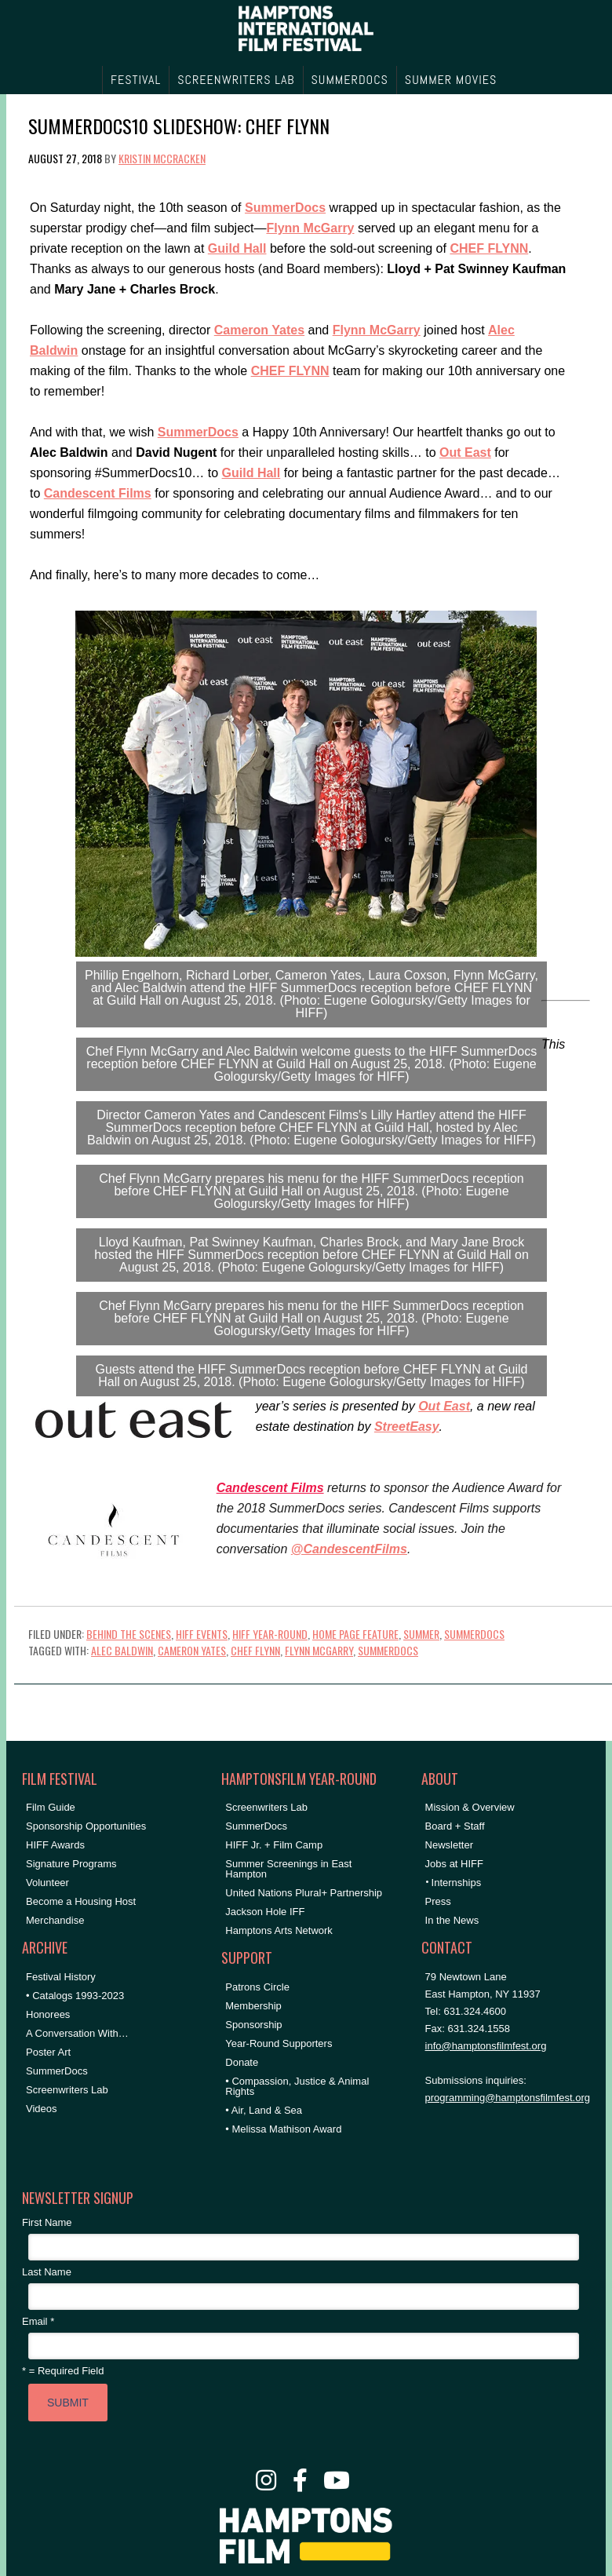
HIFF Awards (55, 1845)
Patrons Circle (257, 1987)
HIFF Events (202, 1634)
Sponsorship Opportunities (86, 1826)
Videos (41, 2108)
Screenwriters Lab (67, 2090)
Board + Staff (455, 1826)
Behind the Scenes (128, 1634)
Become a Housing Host (81, 1901)
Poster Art (48, 2052)
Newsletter (449, 1845)
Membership (253, 2006)
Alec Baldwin (122, 1650)
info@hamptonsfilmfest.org (486, 2046)
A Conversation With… (77, 2033)
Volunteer (47, 1882)
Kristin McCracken (162, 158)
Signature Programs (71, 1864)
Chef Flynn (255, 1650)
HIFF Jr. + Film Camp (273, 1845)
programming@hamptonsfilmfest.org (507, 2097)
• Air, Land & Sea (263, 2110)
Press (438, 1901)
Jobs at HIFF (454, 1864)
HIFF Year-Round (270, 1634)
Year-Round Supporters (278, 2043)
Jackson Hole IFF (264, 1911)
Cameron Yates (192, 1650)
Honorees (48, 2014)
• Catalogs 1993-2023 (75, 1995)
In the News (452, 1920)
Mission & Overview (470, 1807)
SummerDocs (474, 1634)
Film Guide (50, 1807)
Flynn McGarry (319, 1650)
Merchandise (55, 1920)
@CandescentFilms (349, 1549)
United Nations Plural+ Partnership (303, 1893)
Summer (421, 1634)
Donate (241, 2062)
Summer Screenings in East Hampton (288, 1869)
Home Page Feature (355, 1634)
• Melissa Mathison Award (283, 2129)
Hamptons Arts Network (279, 1930)
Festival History (61, 1977)
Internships (457, 1882)
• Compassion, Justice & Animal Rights (297, 2086)
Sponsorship (253, 2025)
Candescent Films (270, 1487)
